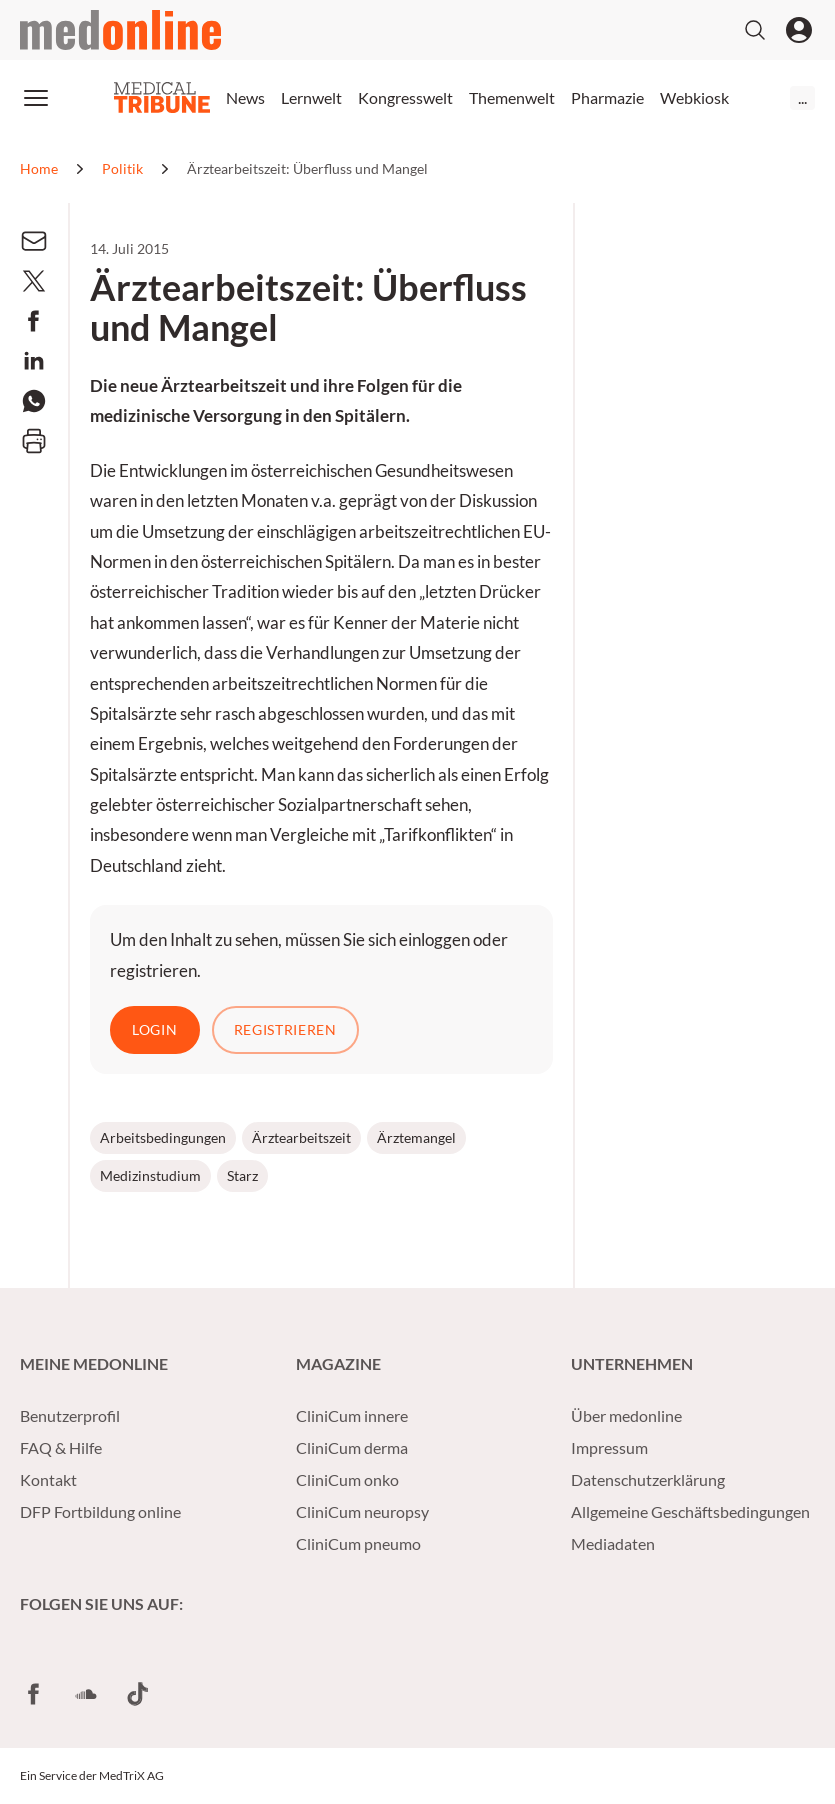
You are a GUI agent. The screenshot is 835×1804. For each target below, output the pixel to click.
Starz (242, 1175)
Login (155, 1029)
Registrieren (285, 1029)
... (802, 97)
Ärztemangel (416, 1137)
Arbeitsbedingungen (163, 1137)
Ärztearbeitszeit (301, 1137)
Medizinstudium (150, 1175)
